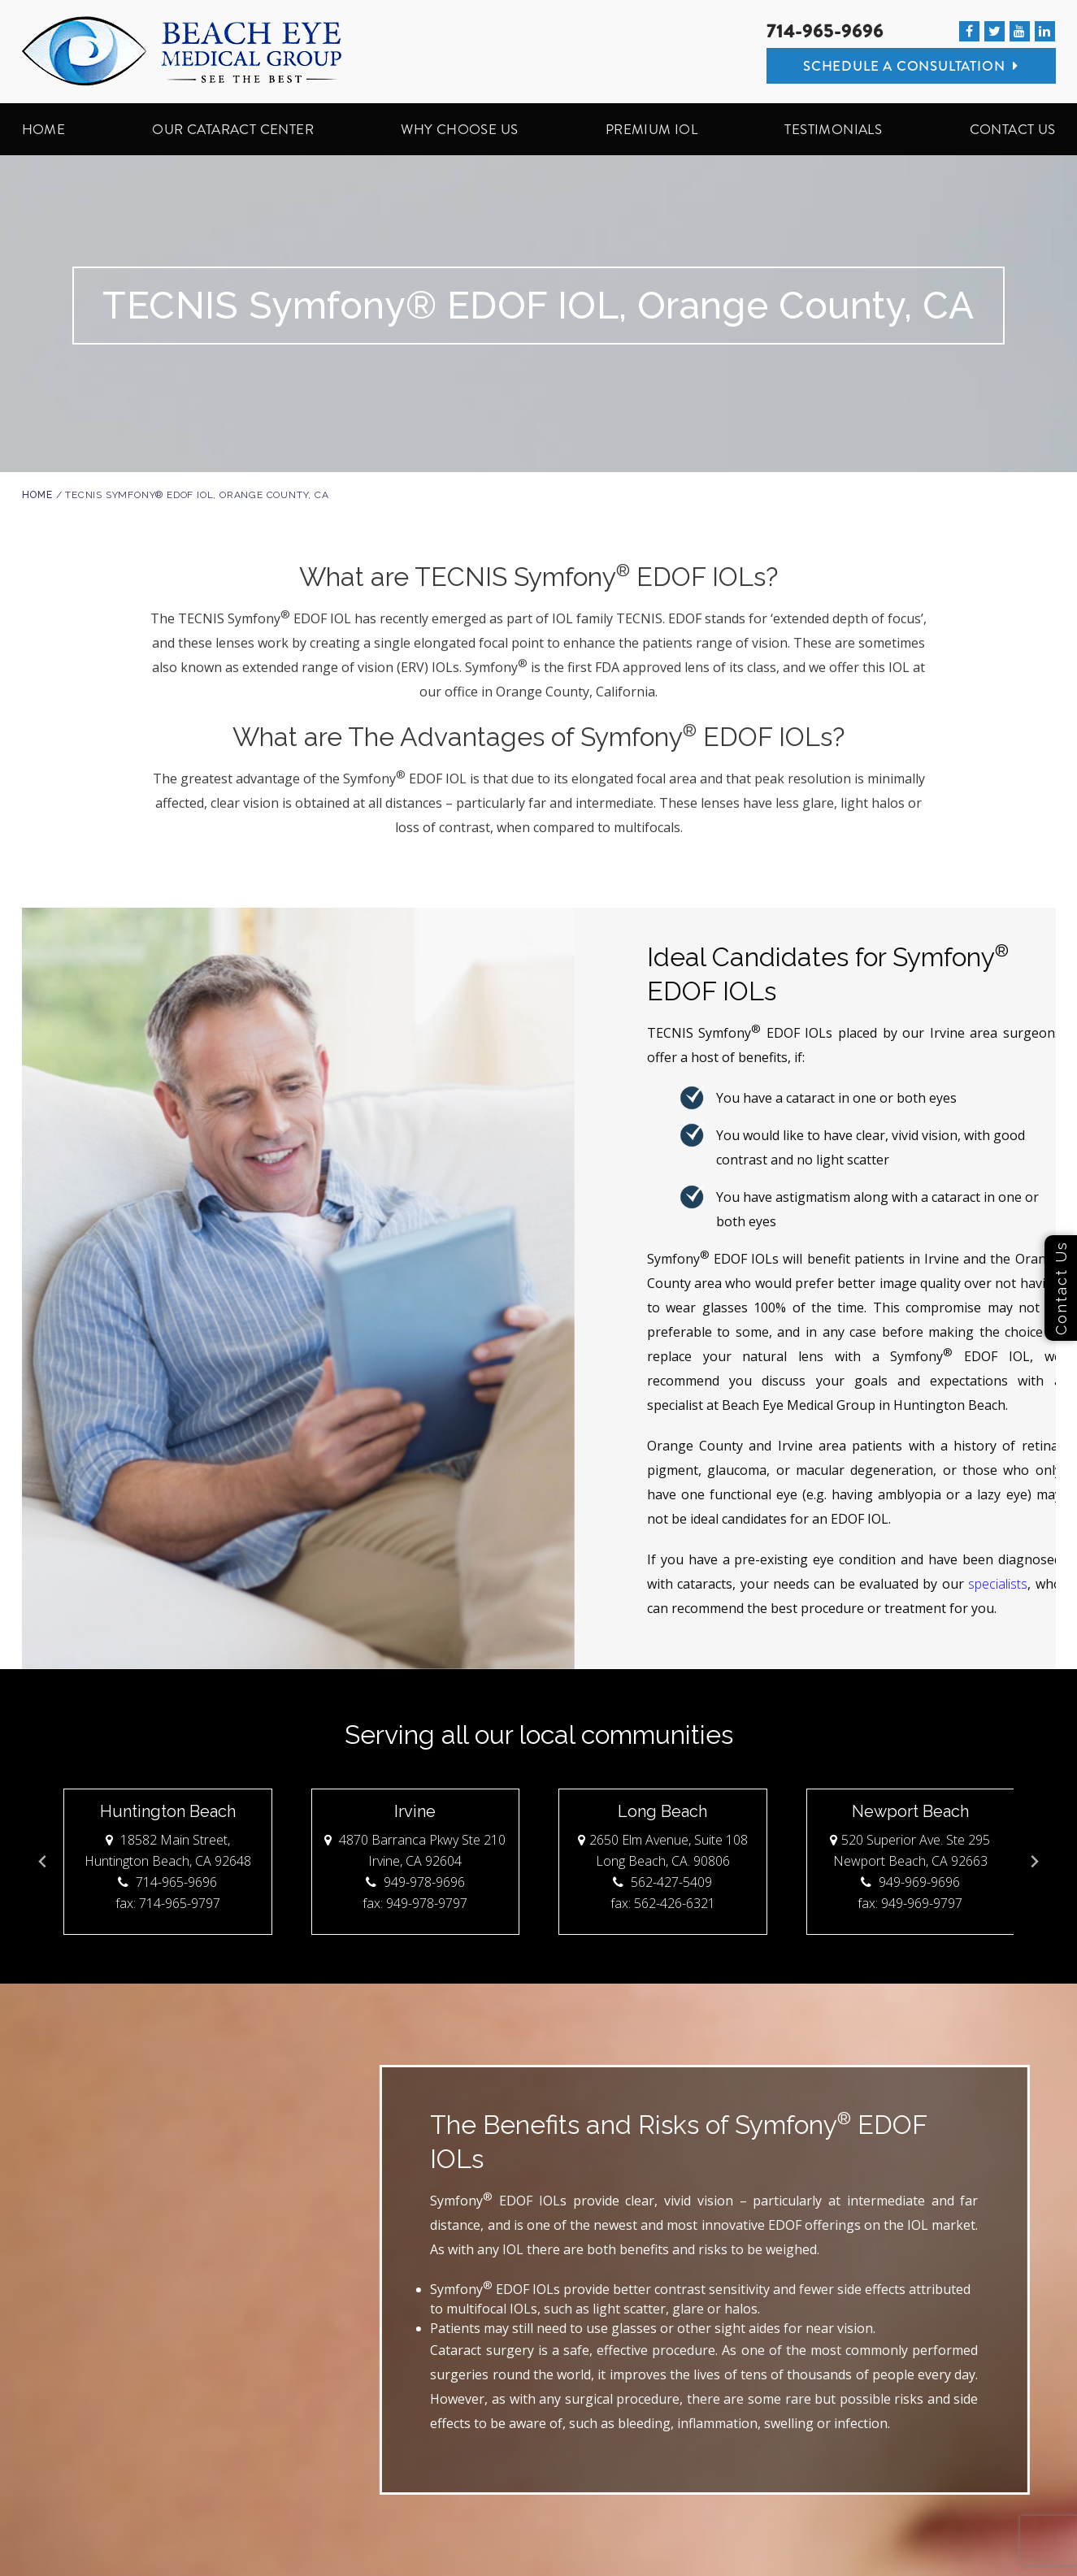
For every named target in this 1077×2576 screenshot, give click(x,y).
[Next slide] (1034, 1862)
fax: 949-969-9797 (910, 1903)
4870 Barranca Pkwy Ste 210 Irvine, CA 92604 (415, 1850)
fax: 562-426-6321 (662, 1903)
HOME (44, 129)
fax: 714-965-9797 (167, 1903)
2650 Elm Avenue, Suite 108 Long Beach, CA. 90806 (662, 1850)
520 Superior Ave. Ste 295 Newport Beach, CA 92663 (910, 1850)
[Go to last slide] (43, 1862)
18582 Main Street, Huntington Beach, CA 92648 (167, 1850)
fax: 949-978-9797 (415, 1903)
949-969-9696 (909, 1882)
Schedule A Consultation (910, 66)
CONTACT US (1013, 129)
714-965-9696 (825, 31)
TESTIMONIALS (833, 129)
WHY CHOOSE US (459, 129)
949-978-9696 (414, 1882)
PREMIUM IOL (651, 129)
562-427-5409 (662, 1882)
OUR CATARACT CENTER (233, 129)
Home (37, 495)
